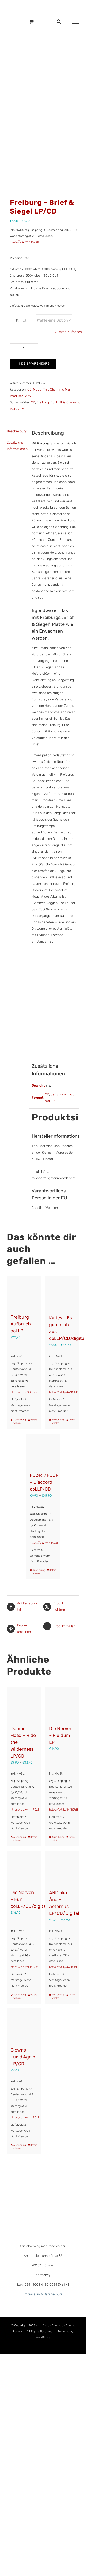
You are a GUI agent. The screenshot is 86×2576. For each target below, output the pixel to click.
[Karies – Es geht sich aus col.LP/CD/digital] (62, 1293)
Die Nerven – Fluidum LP (60, 1735)
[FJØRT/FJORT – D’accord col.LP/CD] (43, 1450)
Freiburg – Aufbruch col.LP (22, 1324)
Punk (54, 402)
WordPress (43, 2337)
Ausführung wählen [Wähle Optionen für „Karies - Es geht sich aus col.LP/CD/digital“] (57, 1421)
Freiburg (43, 402)
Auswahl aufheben (68, 332)
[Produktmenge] (23, 348)
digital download (63, 1094)
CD (29, 389)
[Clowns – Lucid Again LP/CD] (24, 2025)
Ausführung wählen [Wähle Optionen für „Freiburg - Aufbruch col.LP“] (18, 1421)
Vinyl (28, 396)
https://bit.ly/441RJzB (24, 241)
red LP (50, 1101)
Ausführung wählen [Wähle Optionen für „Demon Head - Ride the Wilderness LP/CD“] (18, 1839)
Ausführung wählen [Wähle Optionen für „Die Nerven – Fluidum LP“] (57, 1839)
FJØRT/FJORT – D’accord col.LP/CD (45, 1482)
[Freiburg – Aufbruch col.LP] (24, 1292)
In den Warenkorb (33, 364)
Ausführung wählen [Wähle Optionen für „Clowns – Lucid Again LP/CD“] (18, 2147)
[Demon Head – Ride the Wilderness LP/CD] (24, 1703)
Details (33, 1419)
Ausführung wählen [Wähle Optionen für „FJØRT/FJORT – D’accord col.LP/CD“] (38, 1572)
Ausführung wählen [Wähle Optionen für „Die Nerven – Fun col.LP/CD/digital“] (18, 1996)
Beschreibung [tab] (16, 431)
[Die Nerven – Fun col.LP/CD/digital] (24, 1867)
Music (37, 389)
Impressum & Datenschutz (43, 2294)
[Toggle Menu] (76, 22)
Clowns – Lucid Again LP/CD (23, 2056)
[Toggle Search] (59, 21)
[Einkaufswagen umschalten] (31, 21)
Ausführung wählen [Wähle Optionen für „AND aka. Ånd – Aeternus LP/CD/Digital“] (57, 1996)
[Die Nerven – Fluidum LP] (62, 1703)
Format (21, 321)
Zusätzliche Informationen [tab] (16, 446)
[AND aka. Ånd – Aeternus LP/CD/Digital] (62, 1868)
